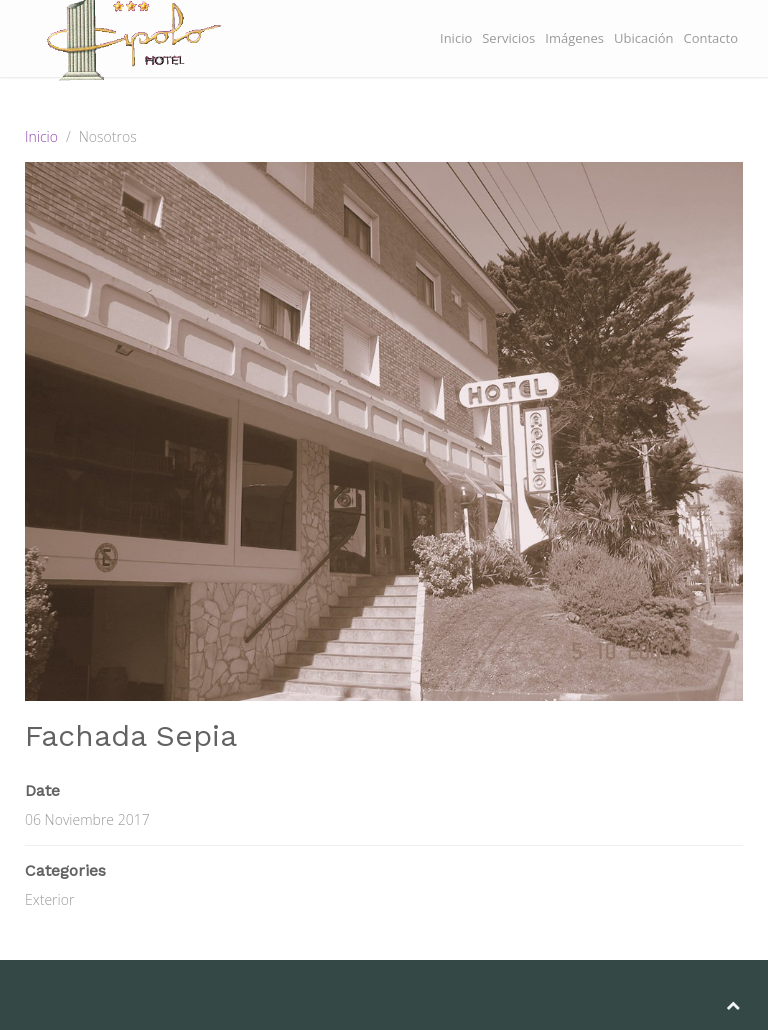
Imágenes (574, 38)
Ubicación (643, 38)
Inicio (456, 38)
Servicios (508, 38)
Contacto (710, 38)
